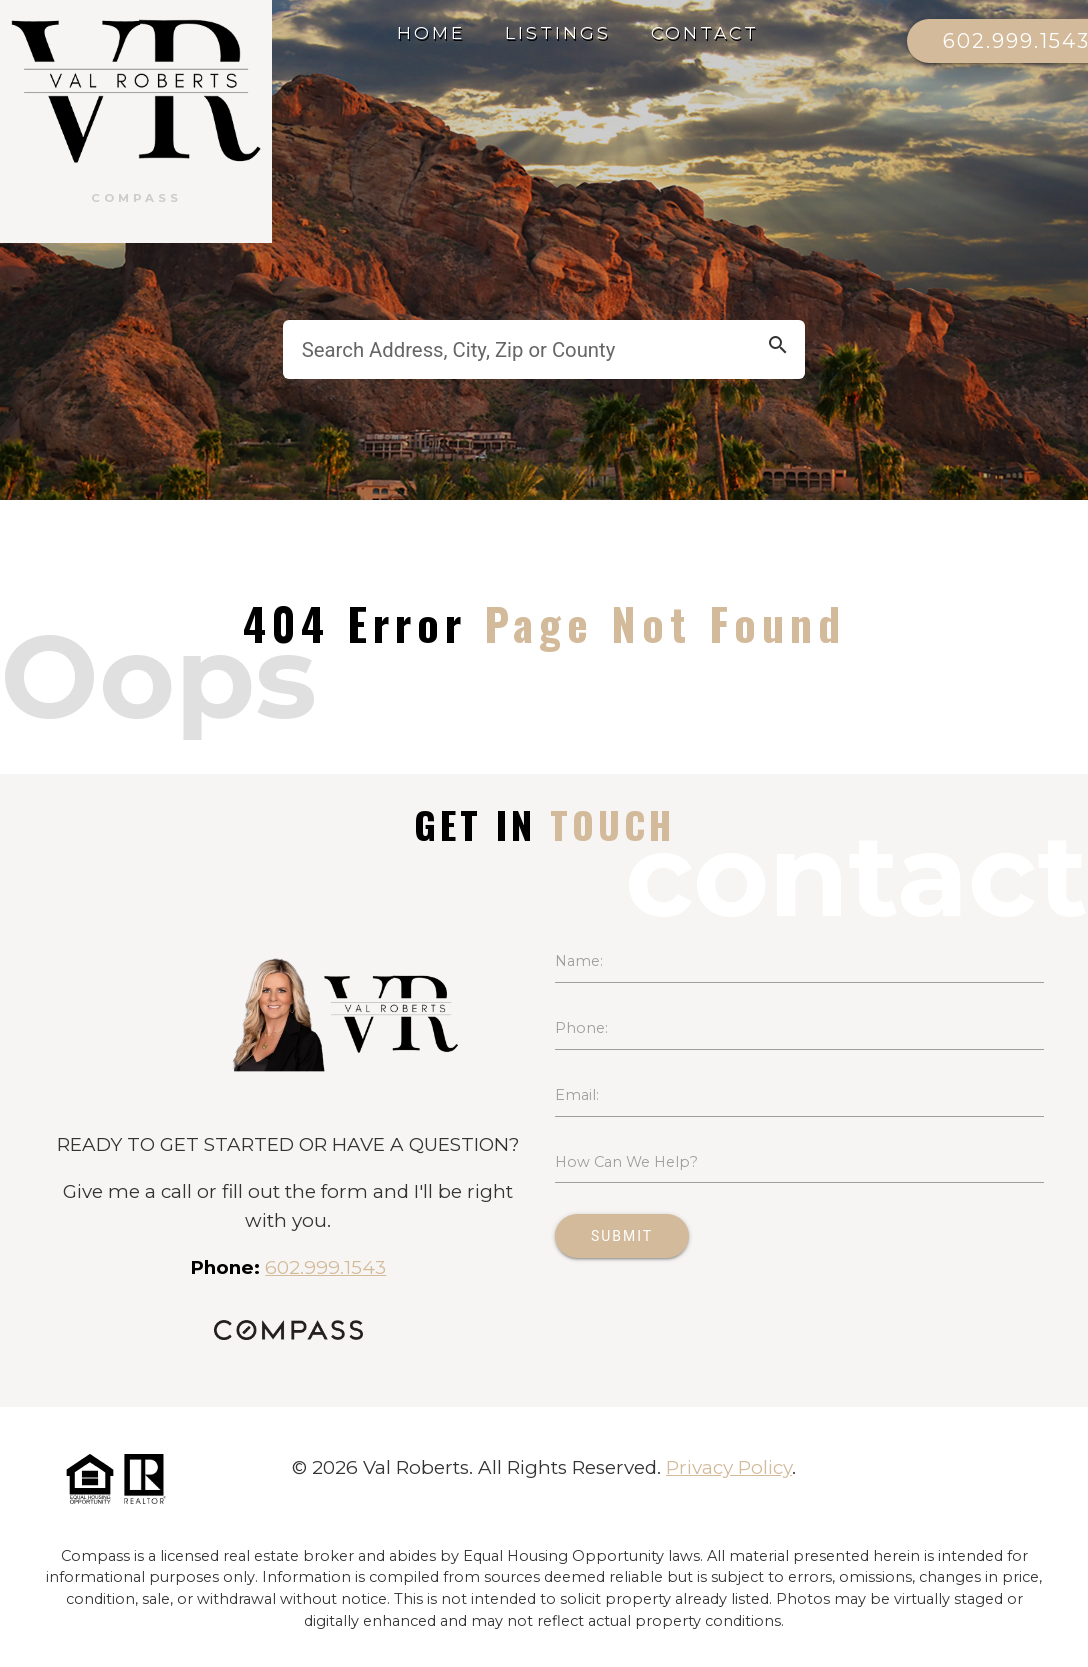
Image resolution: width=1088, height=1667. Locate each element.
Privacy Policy (729, 1467)
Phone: (581, 1028)
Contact (705, 32)
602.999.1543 (325, 1267)
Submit (622, 1236)
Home (431, 32)
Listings (558, 32)
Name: (579, 961)
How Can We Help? (626, 1162)
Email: (577, 1095)
